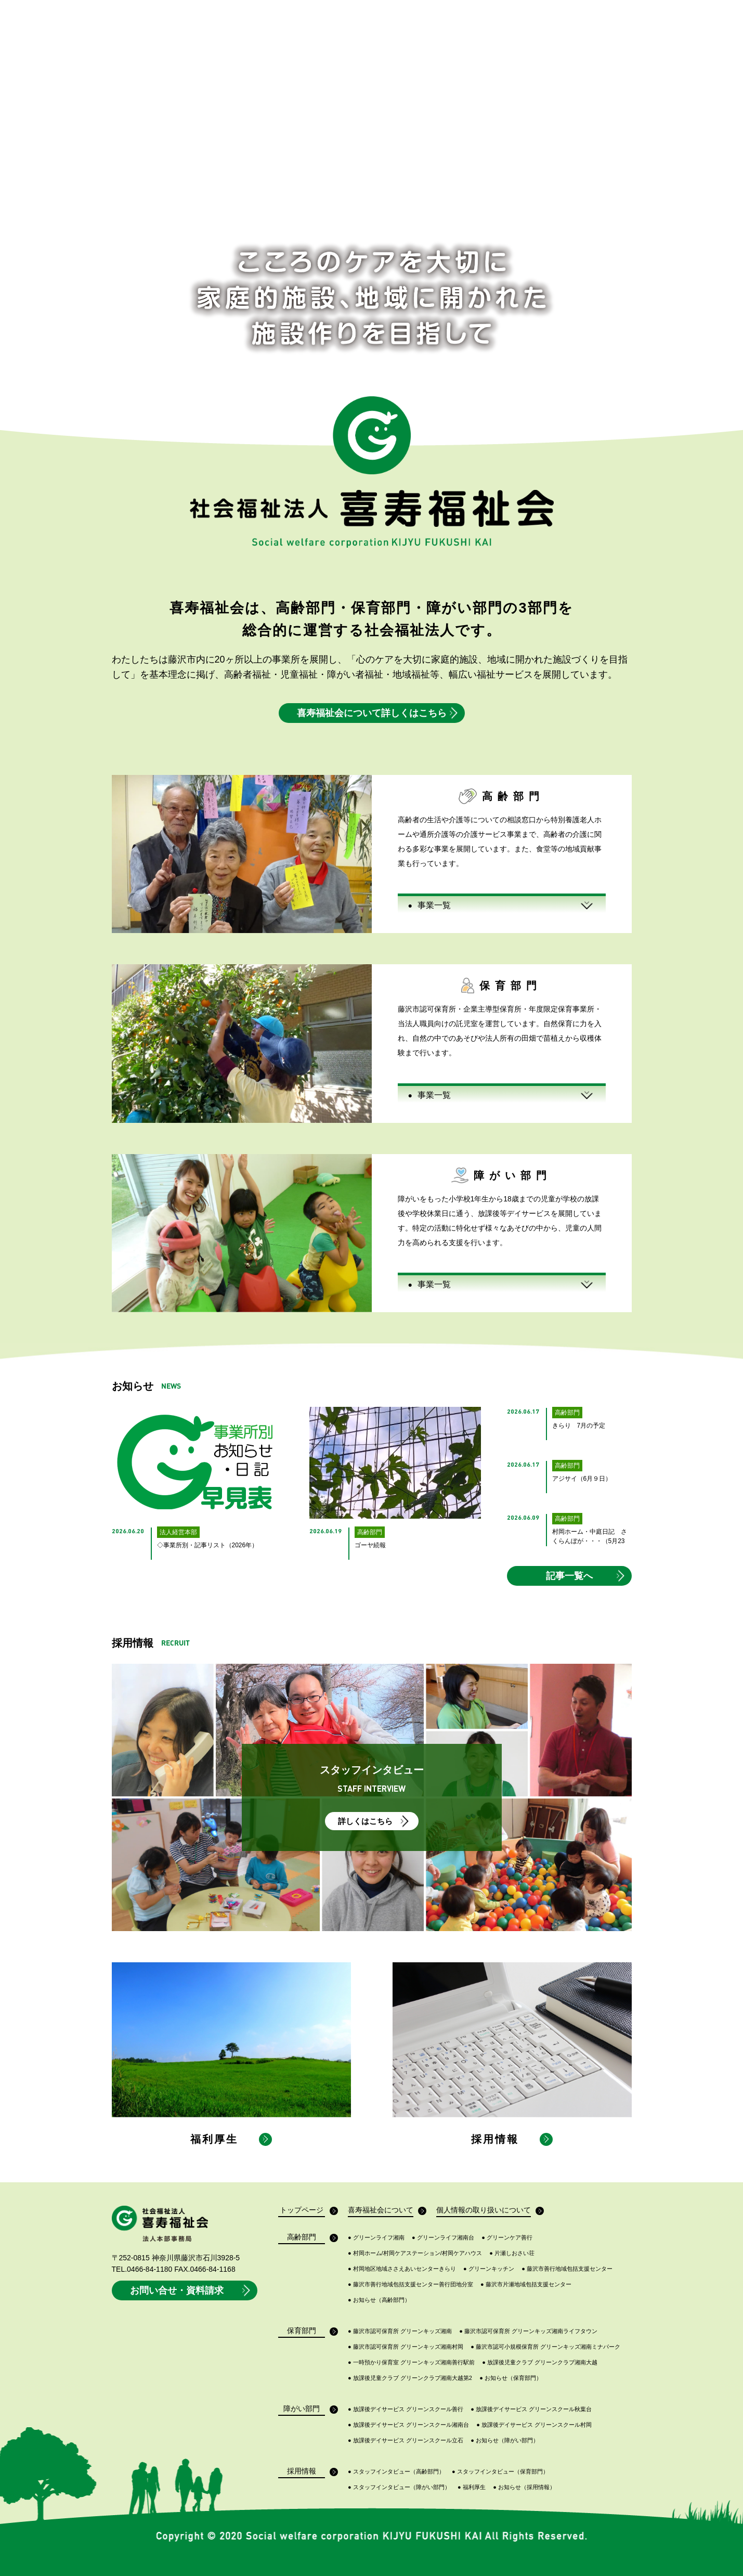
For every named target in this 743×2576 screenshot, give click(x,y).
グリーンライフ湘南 (376, 2238)
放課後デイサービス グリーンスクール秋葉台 (531, 2409)
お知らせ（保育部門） (510, 2378)
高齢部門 (306, 2238)
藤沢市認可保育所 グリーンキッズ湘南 (400, 2331)
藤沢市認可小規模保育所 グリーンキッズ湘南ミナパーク (545, 2347)
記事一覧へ (586, 1576)
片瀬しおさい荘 (512, 2253)
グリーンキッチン (488, 2269)
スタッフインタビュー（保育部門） (500, 2472)
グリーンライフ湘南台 (443, 2238)
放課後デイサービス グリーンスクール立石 (405, 2440)
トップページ (302, 2211)
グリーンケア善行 (506, 2238)
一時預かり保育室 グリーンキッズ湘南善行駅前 (411, 2362)
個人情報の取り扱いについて (483, 2211)
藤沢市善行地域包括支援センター (567, 2269)
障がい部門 (304, 2409)
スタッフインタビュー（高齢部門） (396, 2472)
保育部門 (306, 2331)
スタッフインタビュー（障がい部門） (399, 2487)
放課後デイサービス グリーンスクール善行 (405, 2409)
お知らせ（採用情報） (524, 2487)
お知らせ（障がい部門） (505, 2440)
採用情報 (306, 2472)
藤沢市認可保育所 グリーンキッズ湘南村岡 (405, 2347)
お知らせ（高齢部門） (379, 2300)
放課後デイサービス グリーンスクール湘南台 (408, 2425)
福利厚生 (472, 2487)
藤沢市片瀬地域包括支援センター (525, 2284)
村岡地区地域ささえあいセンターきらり (402, 2269)
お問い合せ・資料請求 (191, 2290)
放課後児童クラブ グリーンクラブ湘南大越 (539, 2362)
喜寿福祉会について (380, 2211)
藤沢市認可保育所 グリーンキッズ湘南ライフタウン (528, 2331)
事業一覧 (429, 905)
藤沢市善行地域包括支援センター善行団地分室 (410, 2284)
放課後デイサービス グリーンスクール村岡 (534, 2425)
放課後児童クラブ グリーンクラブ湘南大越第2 (410, 2378)
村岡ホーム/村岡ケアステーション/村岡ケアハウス (415, 2253)
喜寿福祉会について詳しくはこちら (378, 713)
